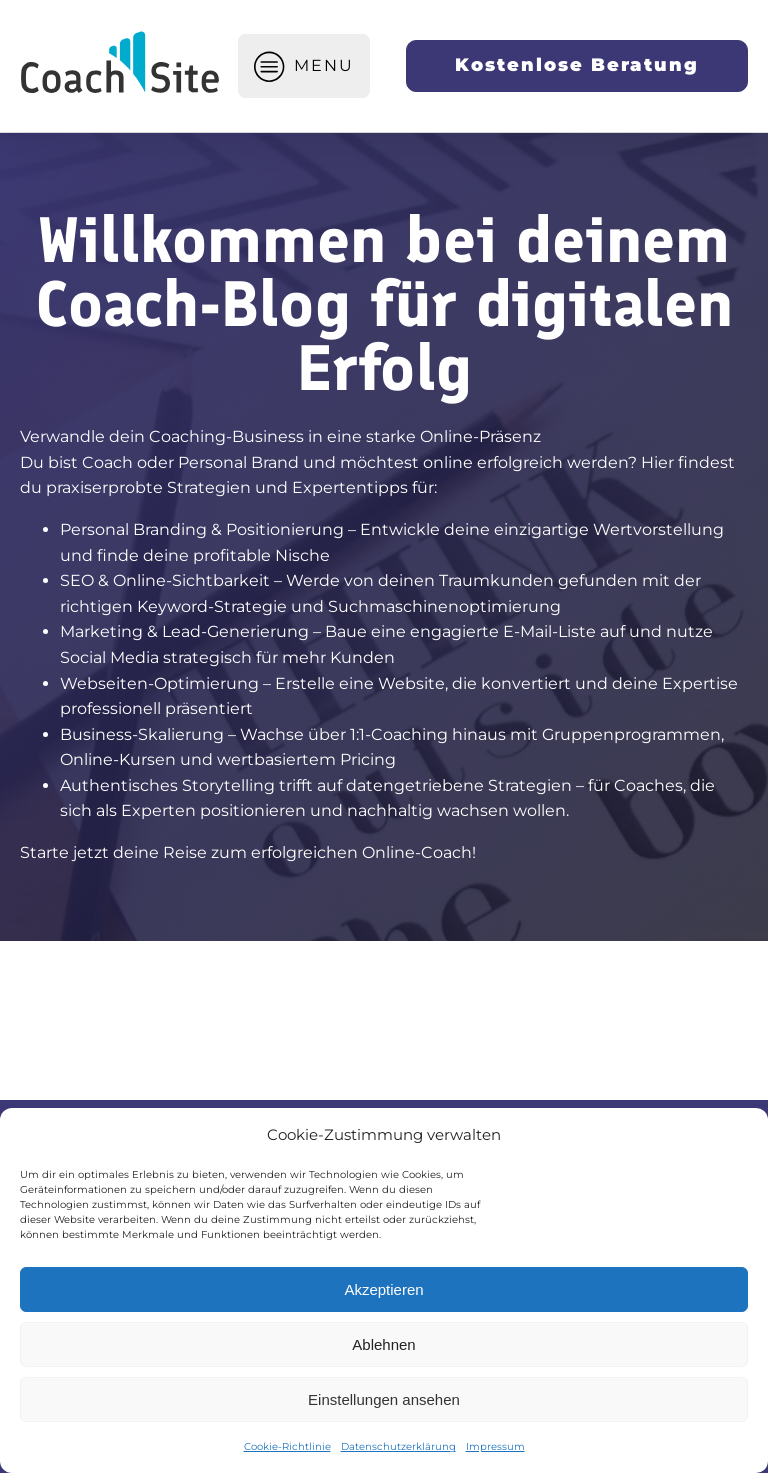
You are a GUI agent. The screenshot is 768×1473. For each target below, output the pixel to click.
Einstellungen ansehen (384, 1399)
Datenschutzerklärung (398, 1446)
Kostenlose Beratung (577, 65)
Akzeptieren (383, 1289)
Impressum (495, 1446)
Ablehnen (383, 1344)
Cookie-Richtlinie (287, 1446)
